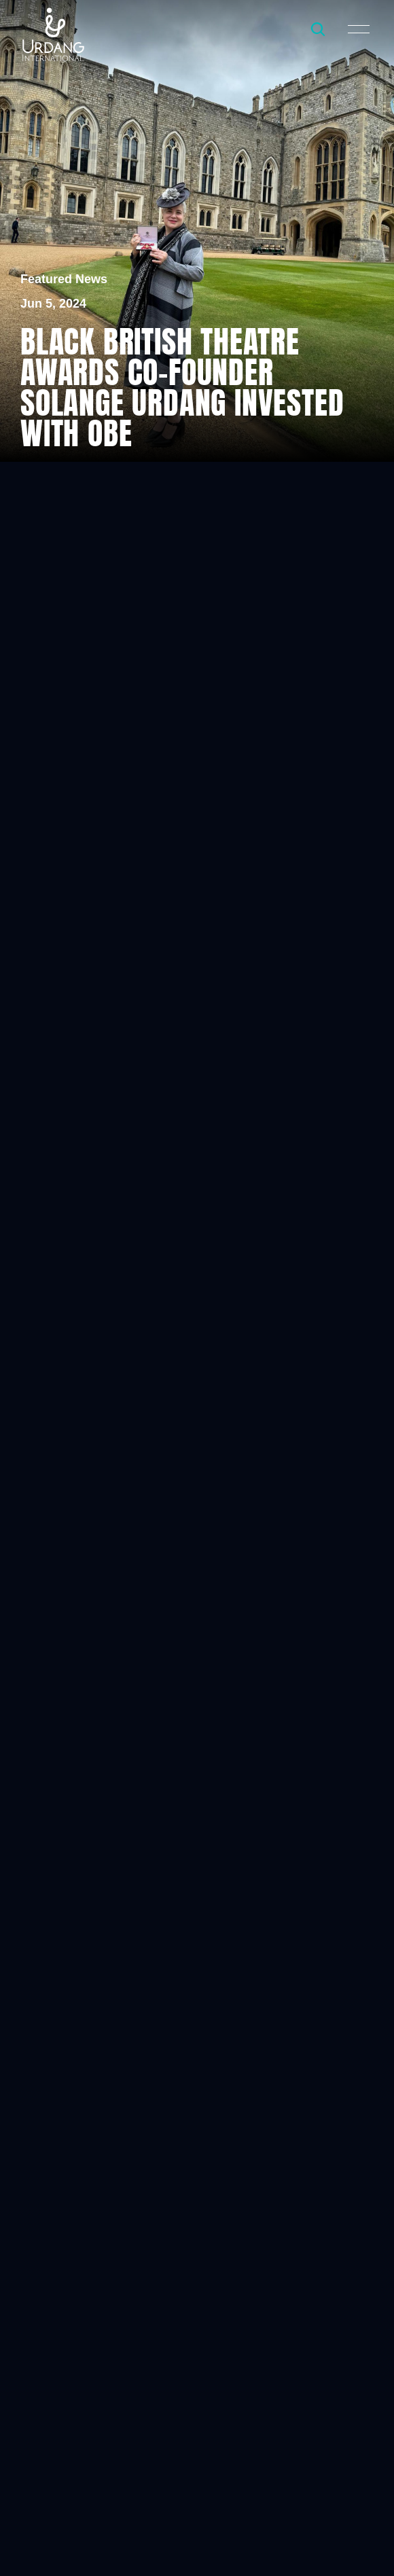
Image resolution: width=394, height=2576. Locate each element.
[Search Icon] (318, 29)
